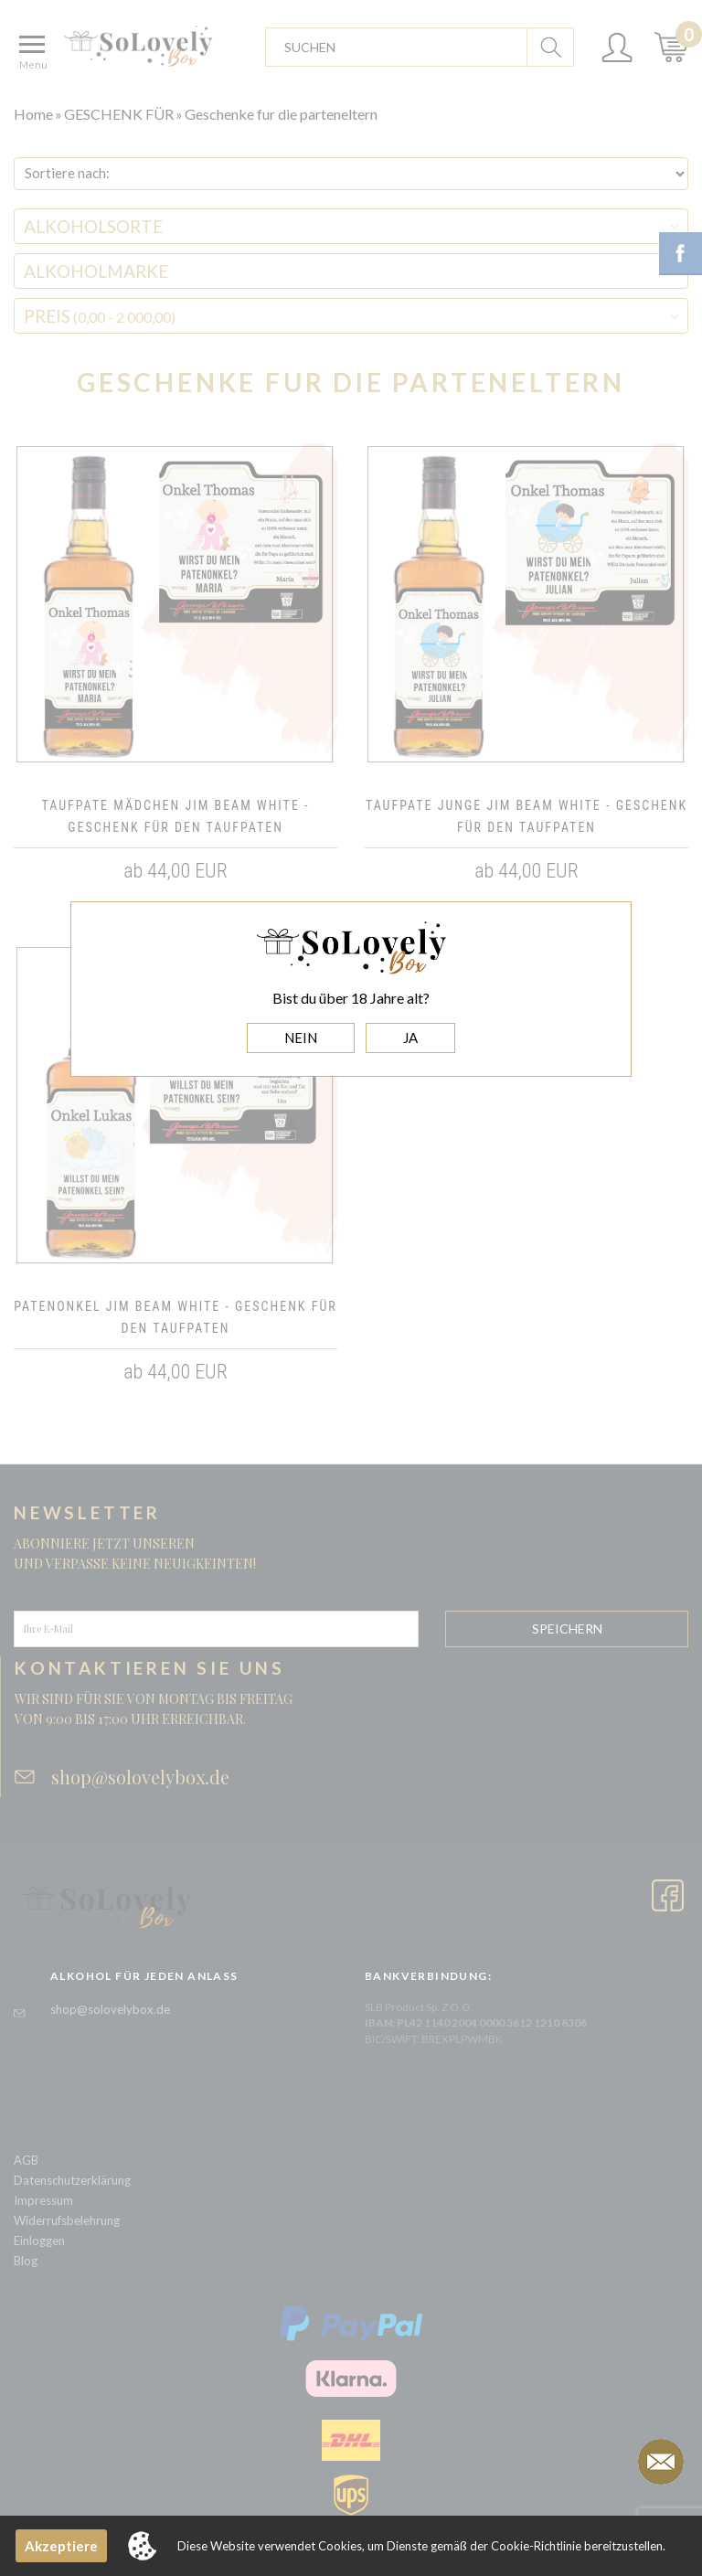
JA (410, 1037)
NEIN (300, 1037)
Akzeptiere (61, 2546)
